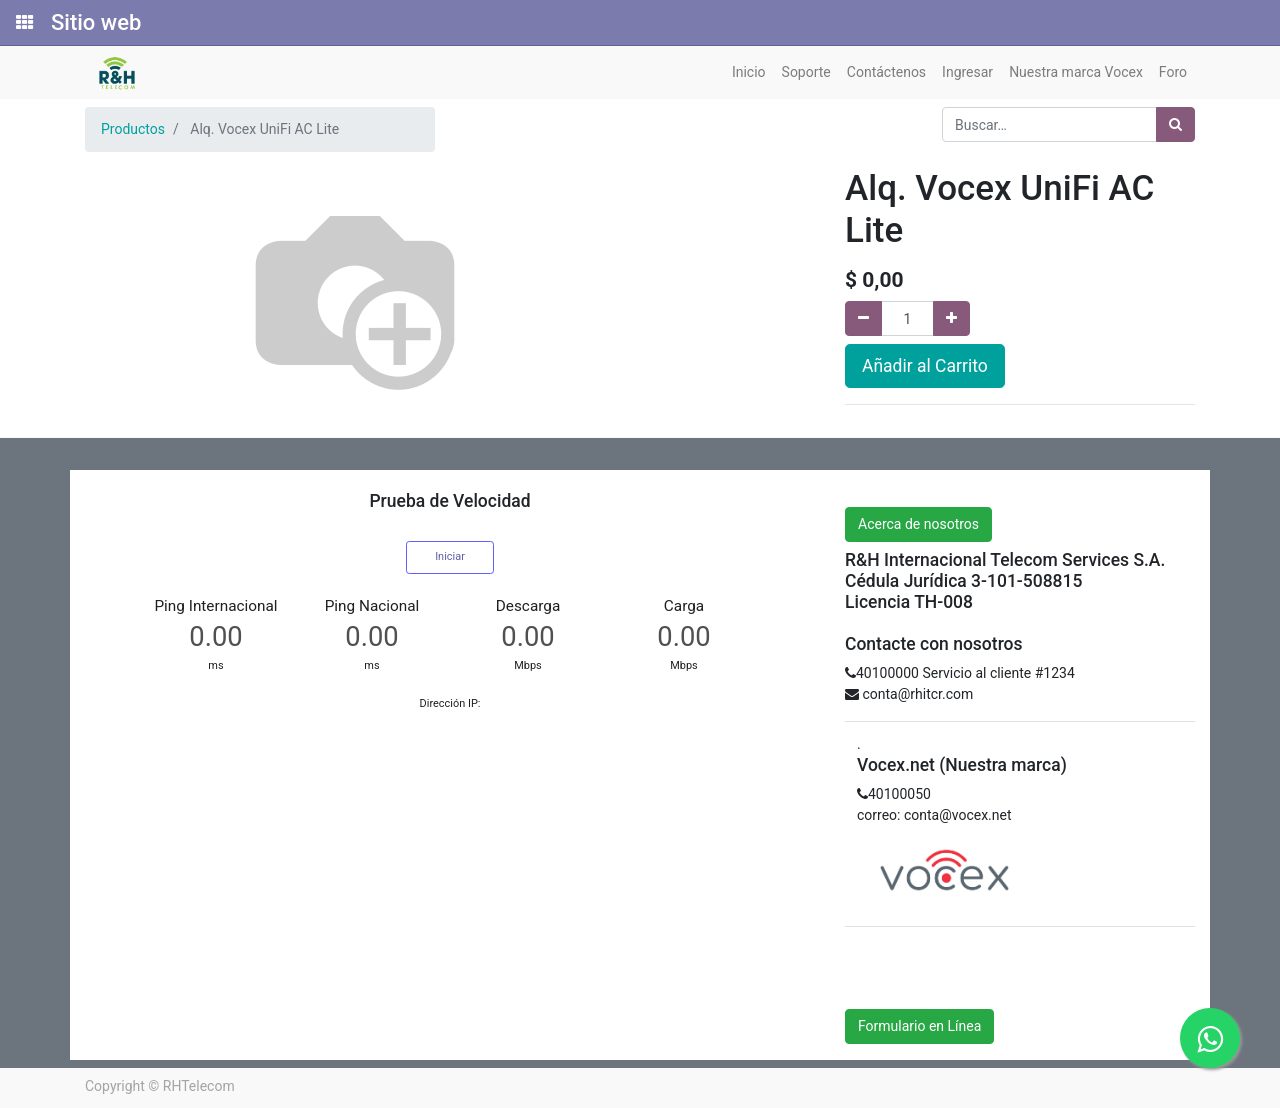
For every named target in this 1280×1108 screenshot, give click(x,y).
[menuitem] (749, 72)
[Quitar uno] (863, 318)
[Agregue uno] (951, 318)
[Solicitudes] (23, 23)
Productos (133, 129)
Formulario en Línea (919, 1026)
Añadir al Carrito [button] (925, 366)
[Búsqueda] (1175, 124)
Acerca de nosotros (918, 524)
